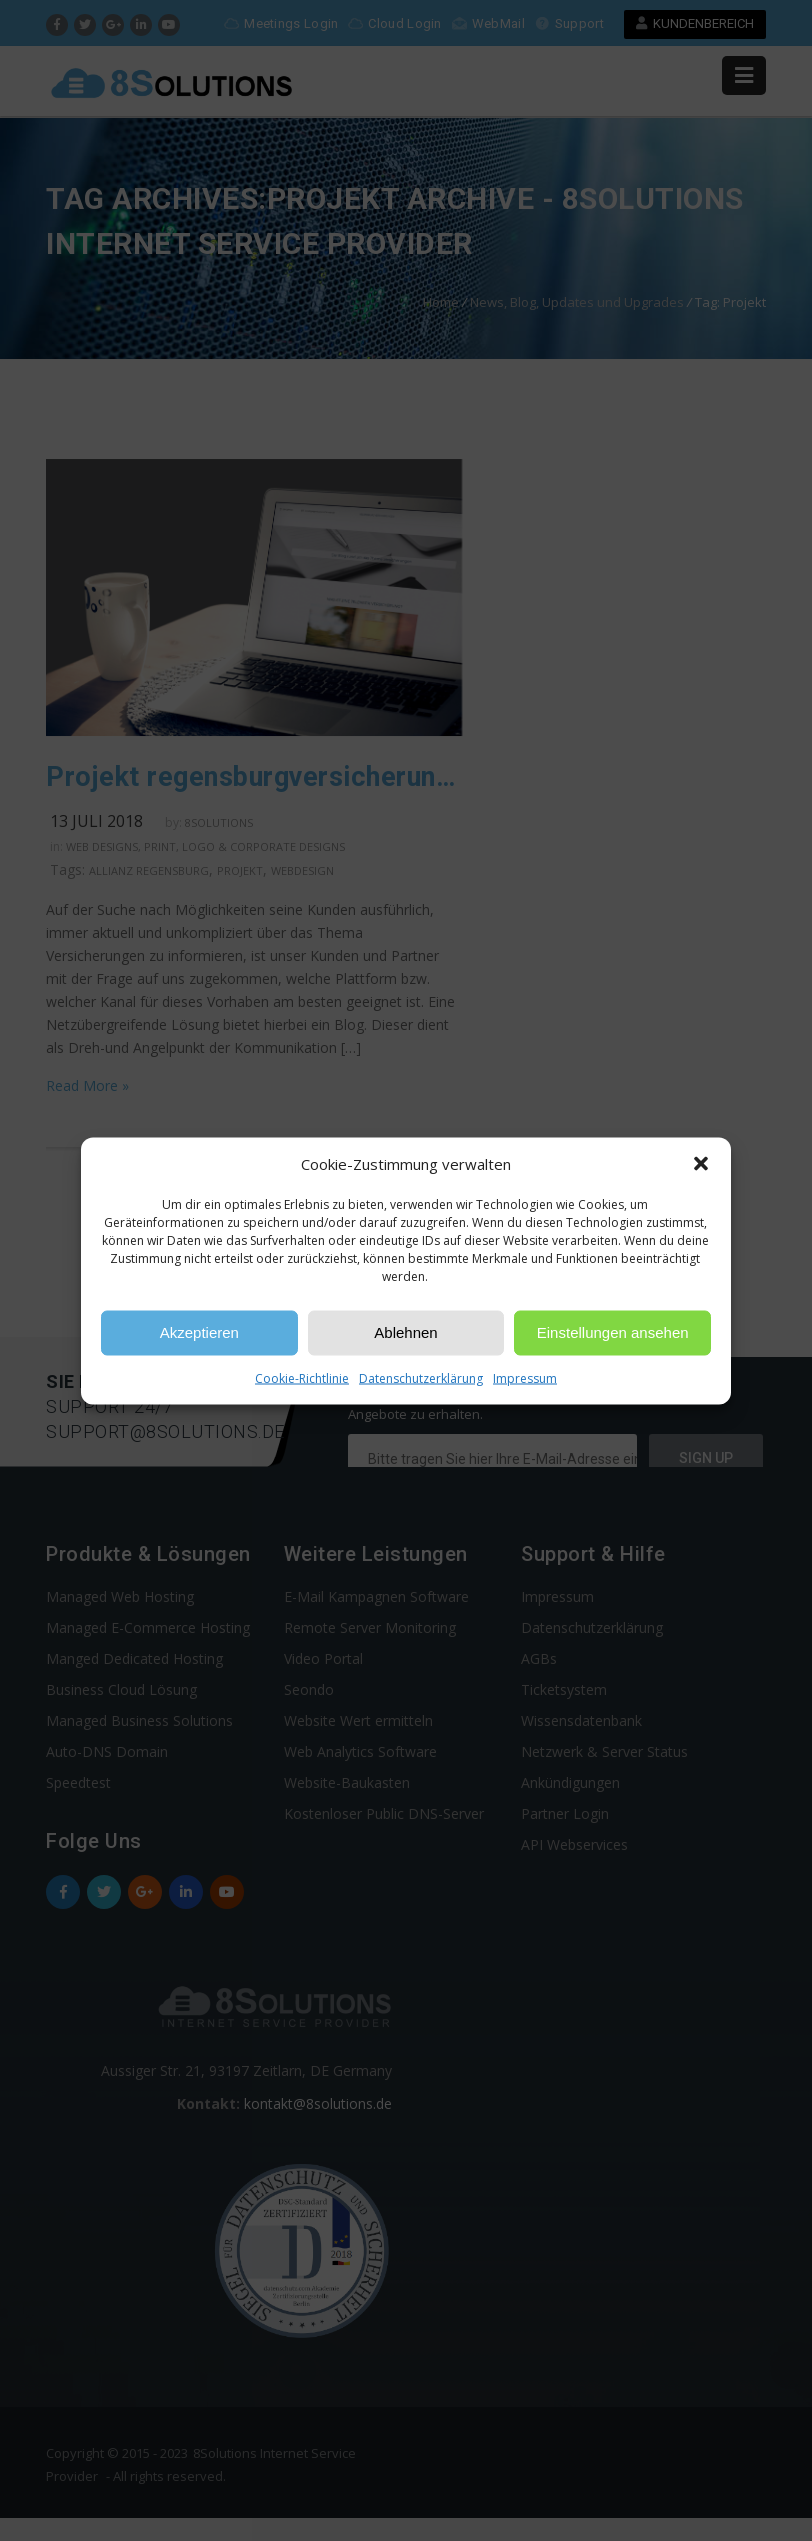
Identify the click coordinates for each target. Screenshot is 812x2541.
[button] (701, 1164)
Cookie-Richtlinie (302, 1377)
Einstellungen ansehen (613, 1332)
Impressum (525, 1377)
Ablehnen (405, 1332)
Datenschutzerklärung (421, 1377)
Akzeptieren (199, 1332)
